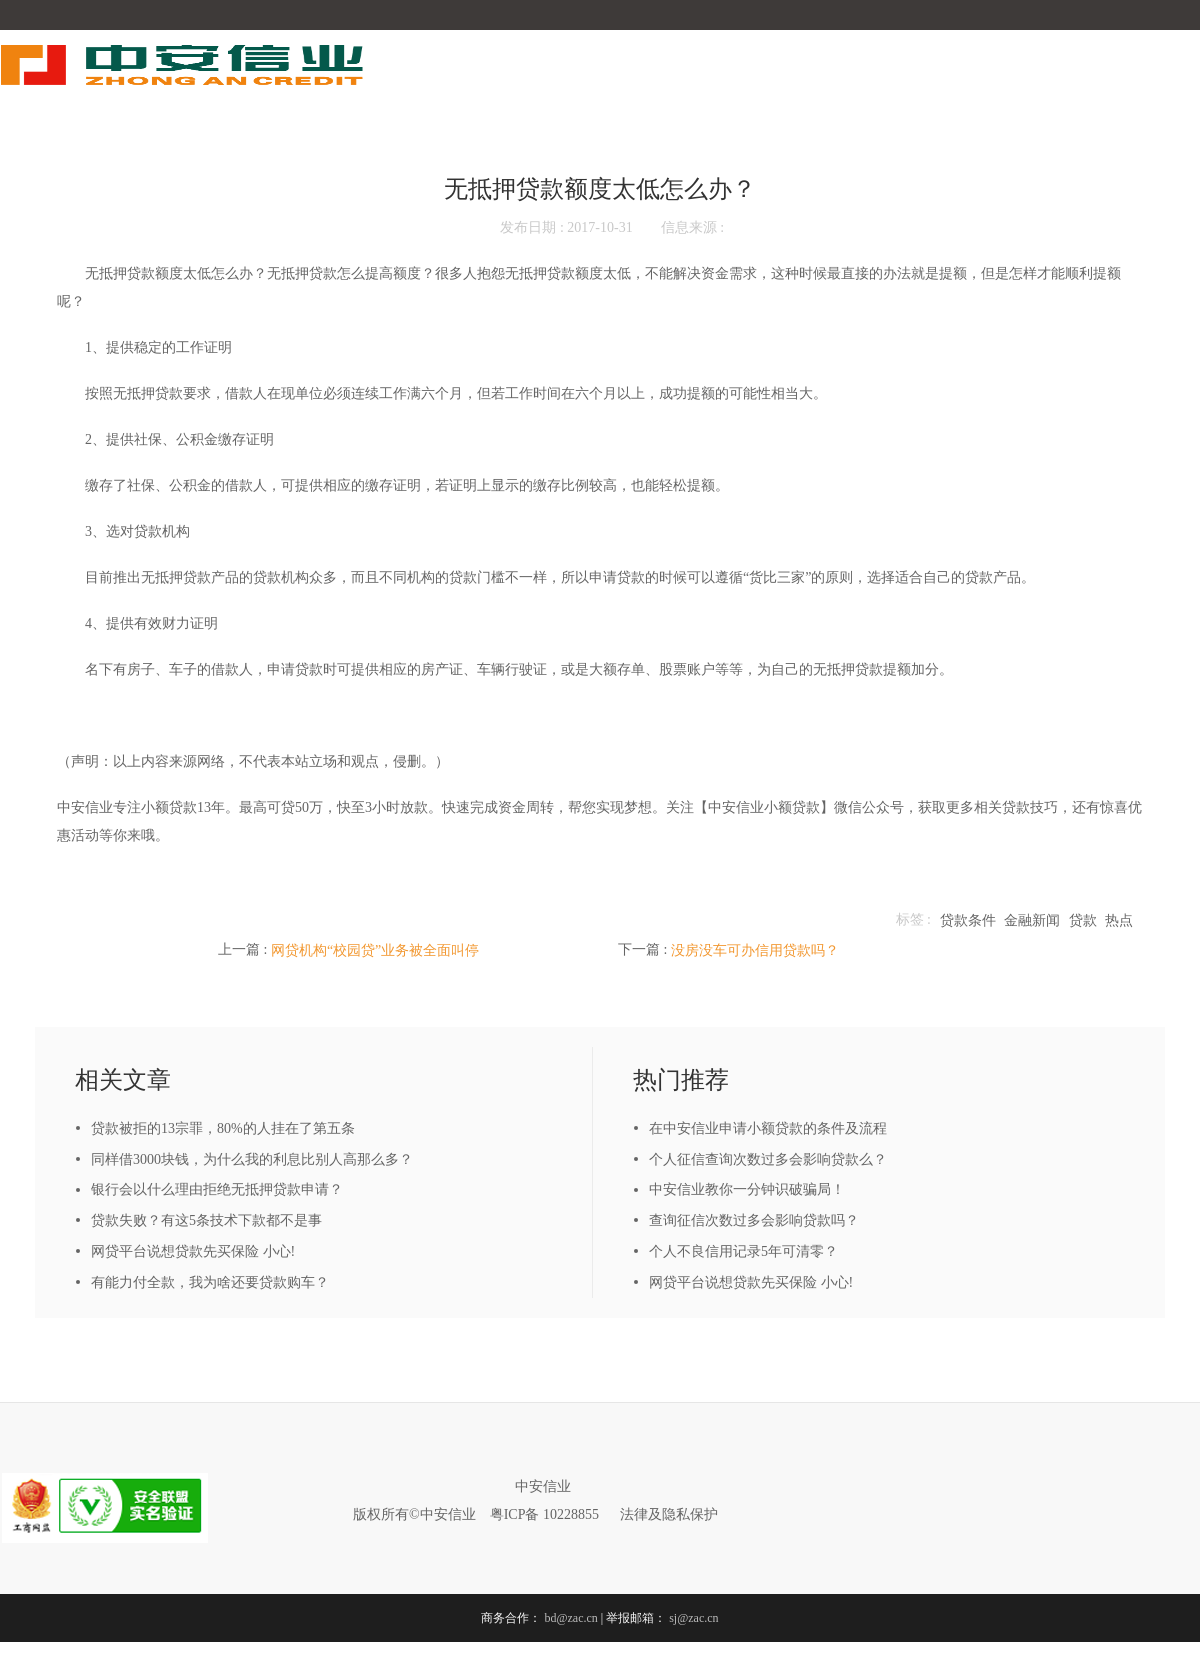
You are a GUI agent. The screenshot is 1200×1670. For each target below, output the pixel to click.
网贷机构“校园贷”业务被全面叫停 (375, 950)
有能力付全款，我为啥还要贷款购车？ (210, 1282)
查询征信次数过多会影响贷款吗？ (754, 1220)
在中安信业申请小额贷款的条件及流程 (768, 1128)
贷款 (1083, 920)
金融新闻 (1032, 920)
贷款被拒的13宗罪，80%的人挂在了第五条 (223, 1128)
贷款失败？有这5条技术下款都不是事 (206, 1220)
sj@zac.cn (693, 1618)
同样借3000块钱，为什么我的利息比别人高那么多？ (252, 1159)
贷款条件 (968, 920)
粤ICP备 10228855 (544, 1514)
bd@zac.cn (570, 1618)
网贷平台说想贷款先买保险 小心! (193, 1251)
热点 (1119, 920)
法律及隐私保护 (669, 1514)
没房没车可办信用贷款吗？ (755, 950)
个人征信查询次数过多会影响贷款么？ (768, 1159)
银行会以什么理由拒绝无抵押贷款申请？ (217, 1189)
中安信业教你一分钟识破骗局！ (747, 1189)
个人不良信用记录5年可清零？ (743, 1251)
